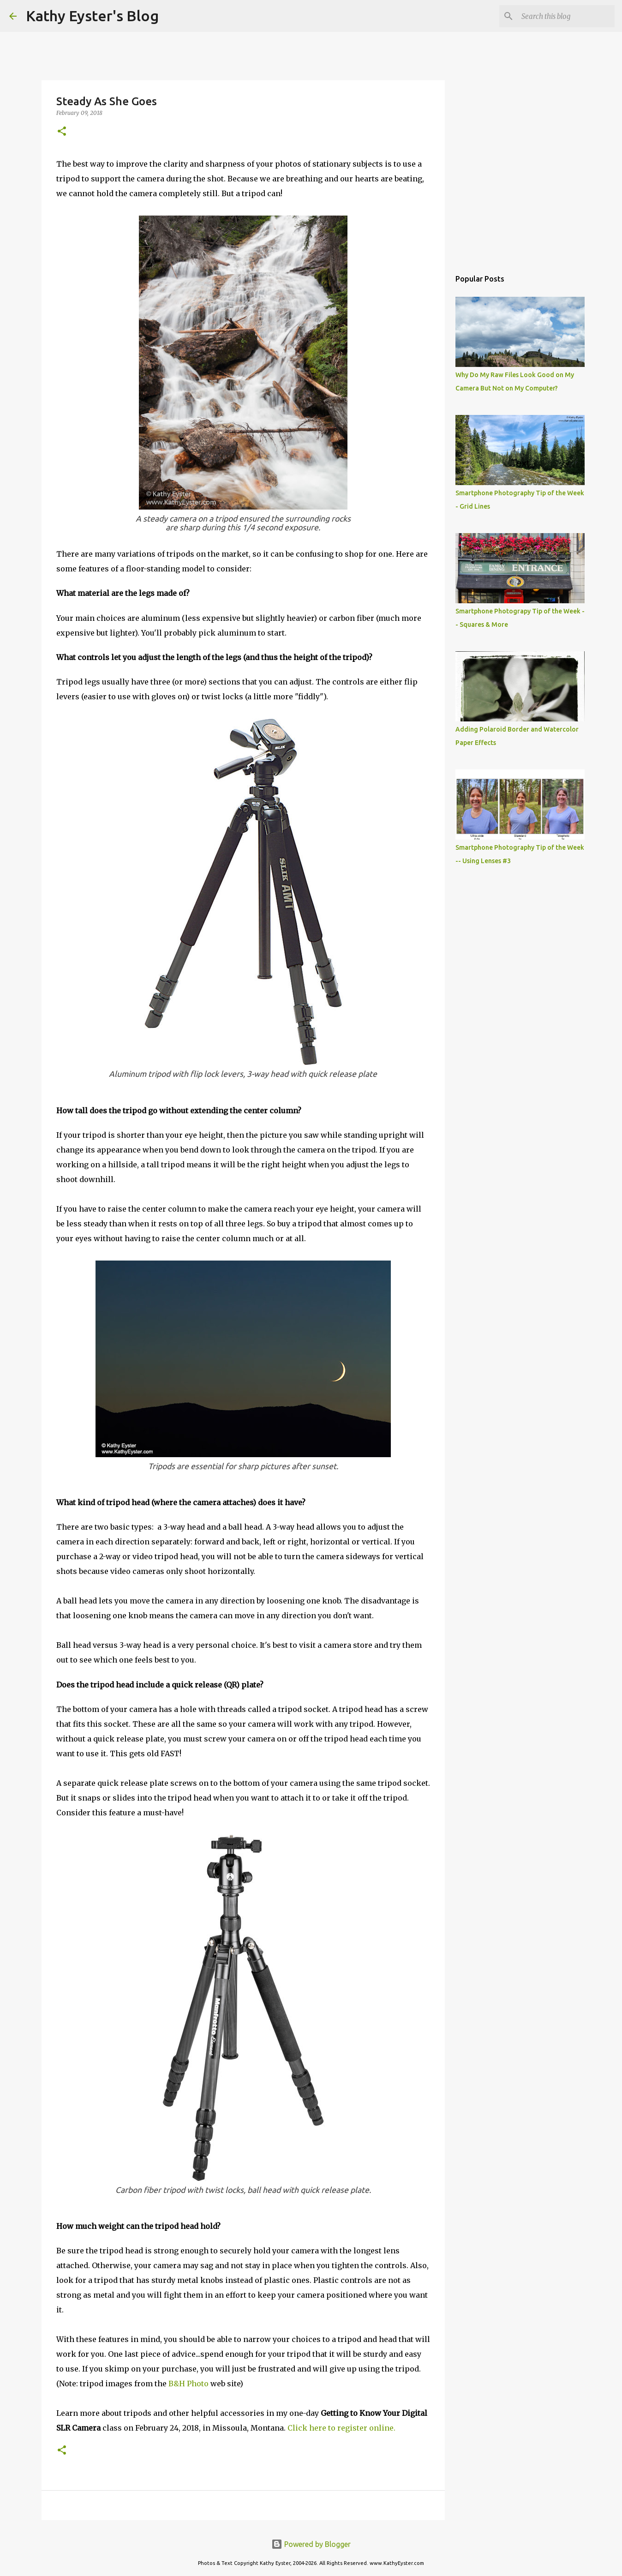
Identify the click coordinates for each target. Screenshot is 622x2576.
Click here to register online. (341, 2427)
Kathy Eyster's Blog (92, 15)
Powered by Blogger (311, 2544)
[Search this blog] (566, 16)
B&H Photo (188, 2383)
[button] (61, 132)
